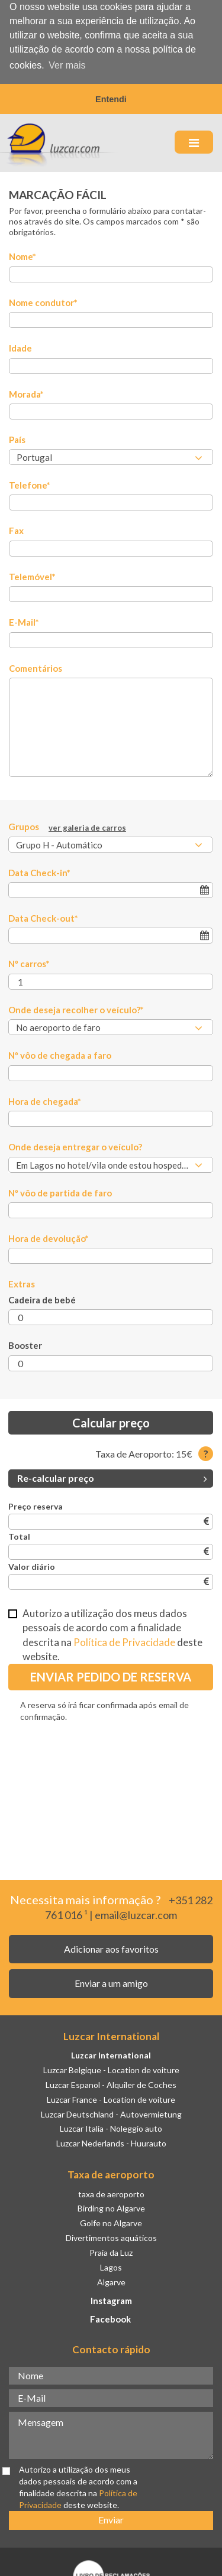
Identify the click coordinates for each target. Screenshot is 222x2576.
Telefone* (29, 484)
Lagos (111, 2267)
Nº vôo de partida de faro (60, 1191)
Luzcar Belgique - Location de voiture (111, 2069)
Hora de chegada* (44, 1100)
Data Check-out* (43, 917)
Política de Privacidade (124, 1641)
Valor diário (31, 1566)
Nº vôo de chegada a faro (59, 1054)
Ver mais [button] (67, 65)
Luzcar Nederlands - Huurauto (111, 2143)
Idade (20, 347)
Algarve (111, 2281)
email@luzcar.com (136, 1914)
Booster (25, 1344)
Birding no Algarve (111, 2208)
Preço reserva (35, 1506)
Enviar (111, 2519)
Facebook (110, 2318)
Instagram (111, 2300)
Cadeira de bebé (42, 1299)
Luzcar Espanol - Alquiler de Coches (111, 2084)
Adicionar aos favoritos (111, 1948)
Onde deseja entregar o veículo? (75, 1146)
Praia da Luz (111, 2252)
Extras (21, 1283)
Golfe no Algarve (111, 2222)
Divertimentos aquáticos (111, 2237)
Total (19, 1536)
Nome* (22, 256)
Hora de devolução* (48, 1237)
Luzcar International (111, 2055)
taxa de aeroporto (111, 2193)
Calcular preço (111, 1422)
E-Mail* (24, 621)
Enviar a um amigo (111, 1982)
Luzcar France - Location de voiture (111, 2099)
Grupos (67, 826)
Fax (16, 530)
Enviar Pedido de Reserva (110, 1676)
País (17, 439)
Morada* (26, 393)
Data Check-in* (39, 871)
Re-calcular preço (112, 1477)
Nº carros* (29, 963)
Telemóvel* (32, 576)
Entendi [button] (111, 99)
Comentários (35, 667)
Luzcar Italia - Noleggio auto (111, 2128)
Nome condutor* (43, 302)
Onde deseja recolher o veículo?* (76, 1009)
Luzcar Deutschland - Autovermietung (111, 2114)
